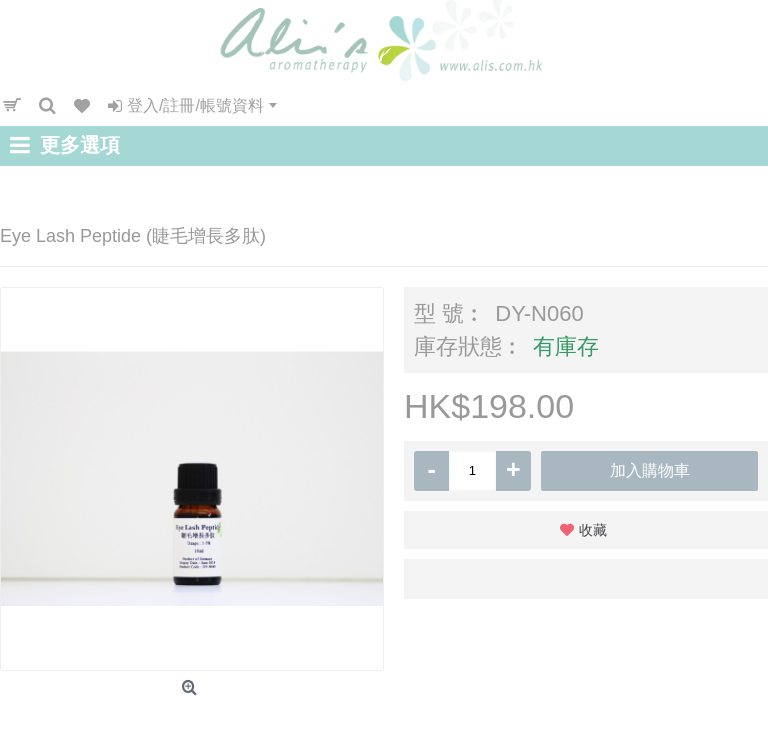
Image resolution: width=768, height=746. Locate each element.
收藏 (593, 530)
